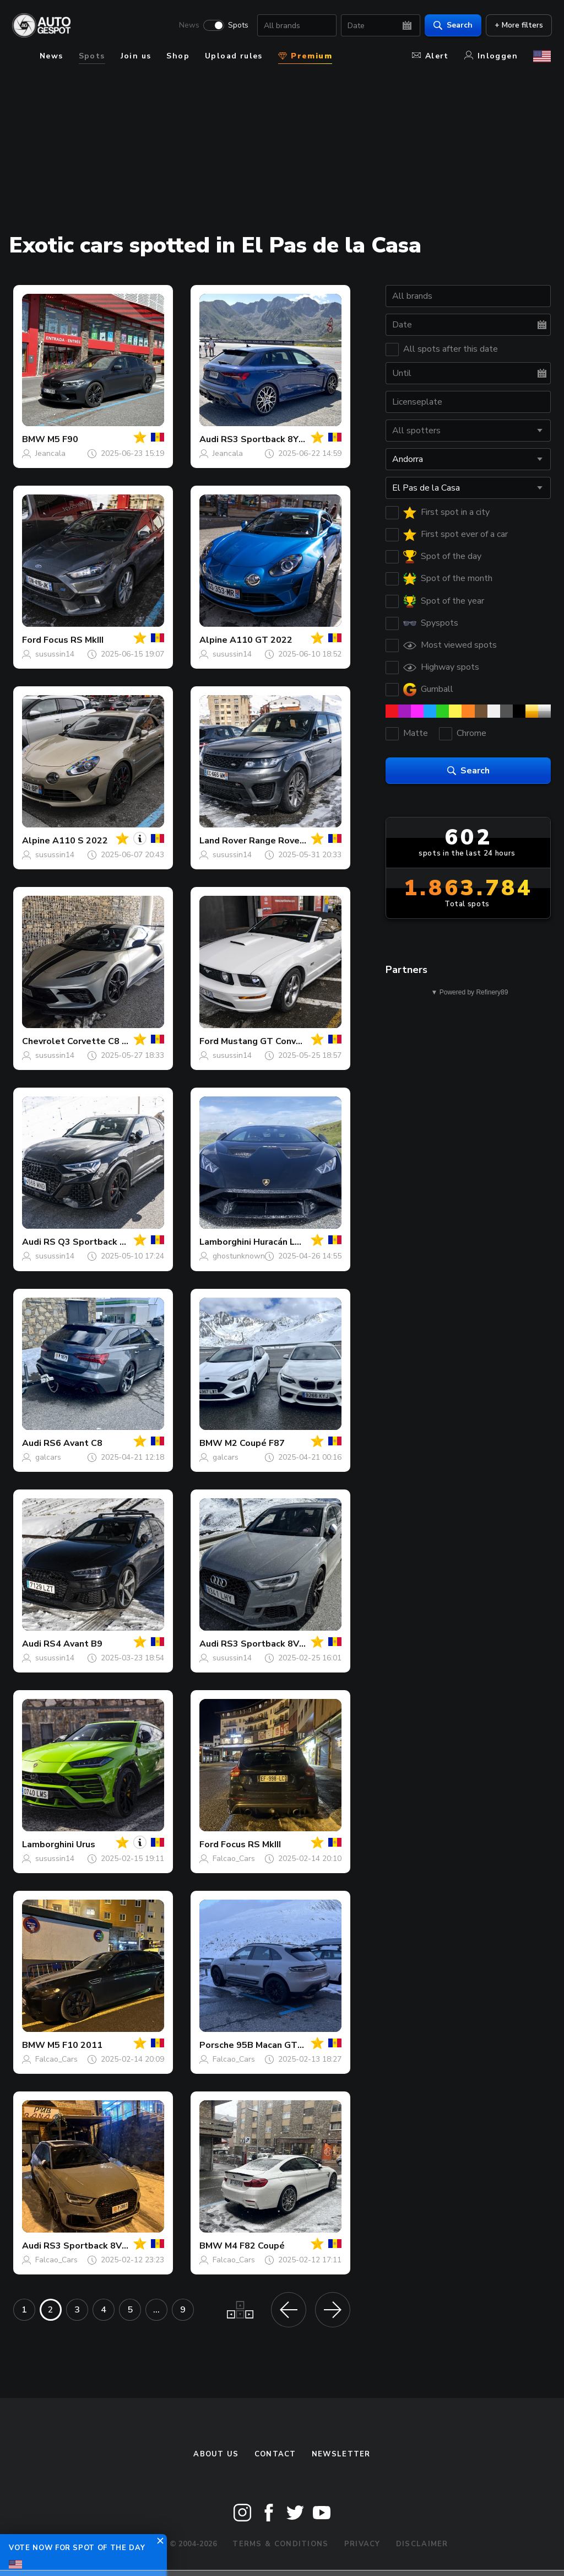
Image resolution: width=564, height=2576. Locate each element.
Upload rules (234, 56)
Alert (430, 56)
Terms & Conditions (280, 2544)
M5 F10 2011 (74, 2045)
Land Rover (223, 841)
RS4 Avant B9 (73, 1644)
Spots (237, 25)
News (188, 25)
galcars (48, 1457)
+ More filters (518, 25)
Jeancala (50, 453)
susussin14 (54, 654)
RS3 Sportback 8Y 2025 (272, 439)
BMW (33, 439)
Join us (136, 56)
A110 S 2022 (80, 841)
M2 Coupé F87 (255, 1443)
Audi (209, 439)
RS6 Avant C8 (73, 1443)
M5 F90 (62, 439)
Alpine (213, 640)
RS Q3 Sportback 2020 (93, 1242)
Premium (305, 56)
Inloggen (491, 56)
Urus (85, 1844)
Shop (177, 56)
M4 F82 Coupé (255, 2246)
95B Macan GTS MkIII (280, 2045)
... (156, 2310)
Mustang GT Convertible (273, 1041)
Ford (31, 640)
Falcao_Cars (234, 1858)
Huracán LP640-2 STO (300, 1242)
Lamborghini (225, 1242)
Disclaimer (422, 2544)
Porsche (216, 2045)
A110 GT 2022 (261, 640)
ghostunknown (239, 1256)
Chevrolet (43, 1041)
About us (215, 2454)
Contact (275, 2454)
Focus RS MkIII (74, 640)
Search (451, 25)
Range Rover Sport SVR (299, 841)
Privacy (362, 2544)
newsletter (341, 2454)
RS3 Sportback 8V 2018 (272, 1644)
